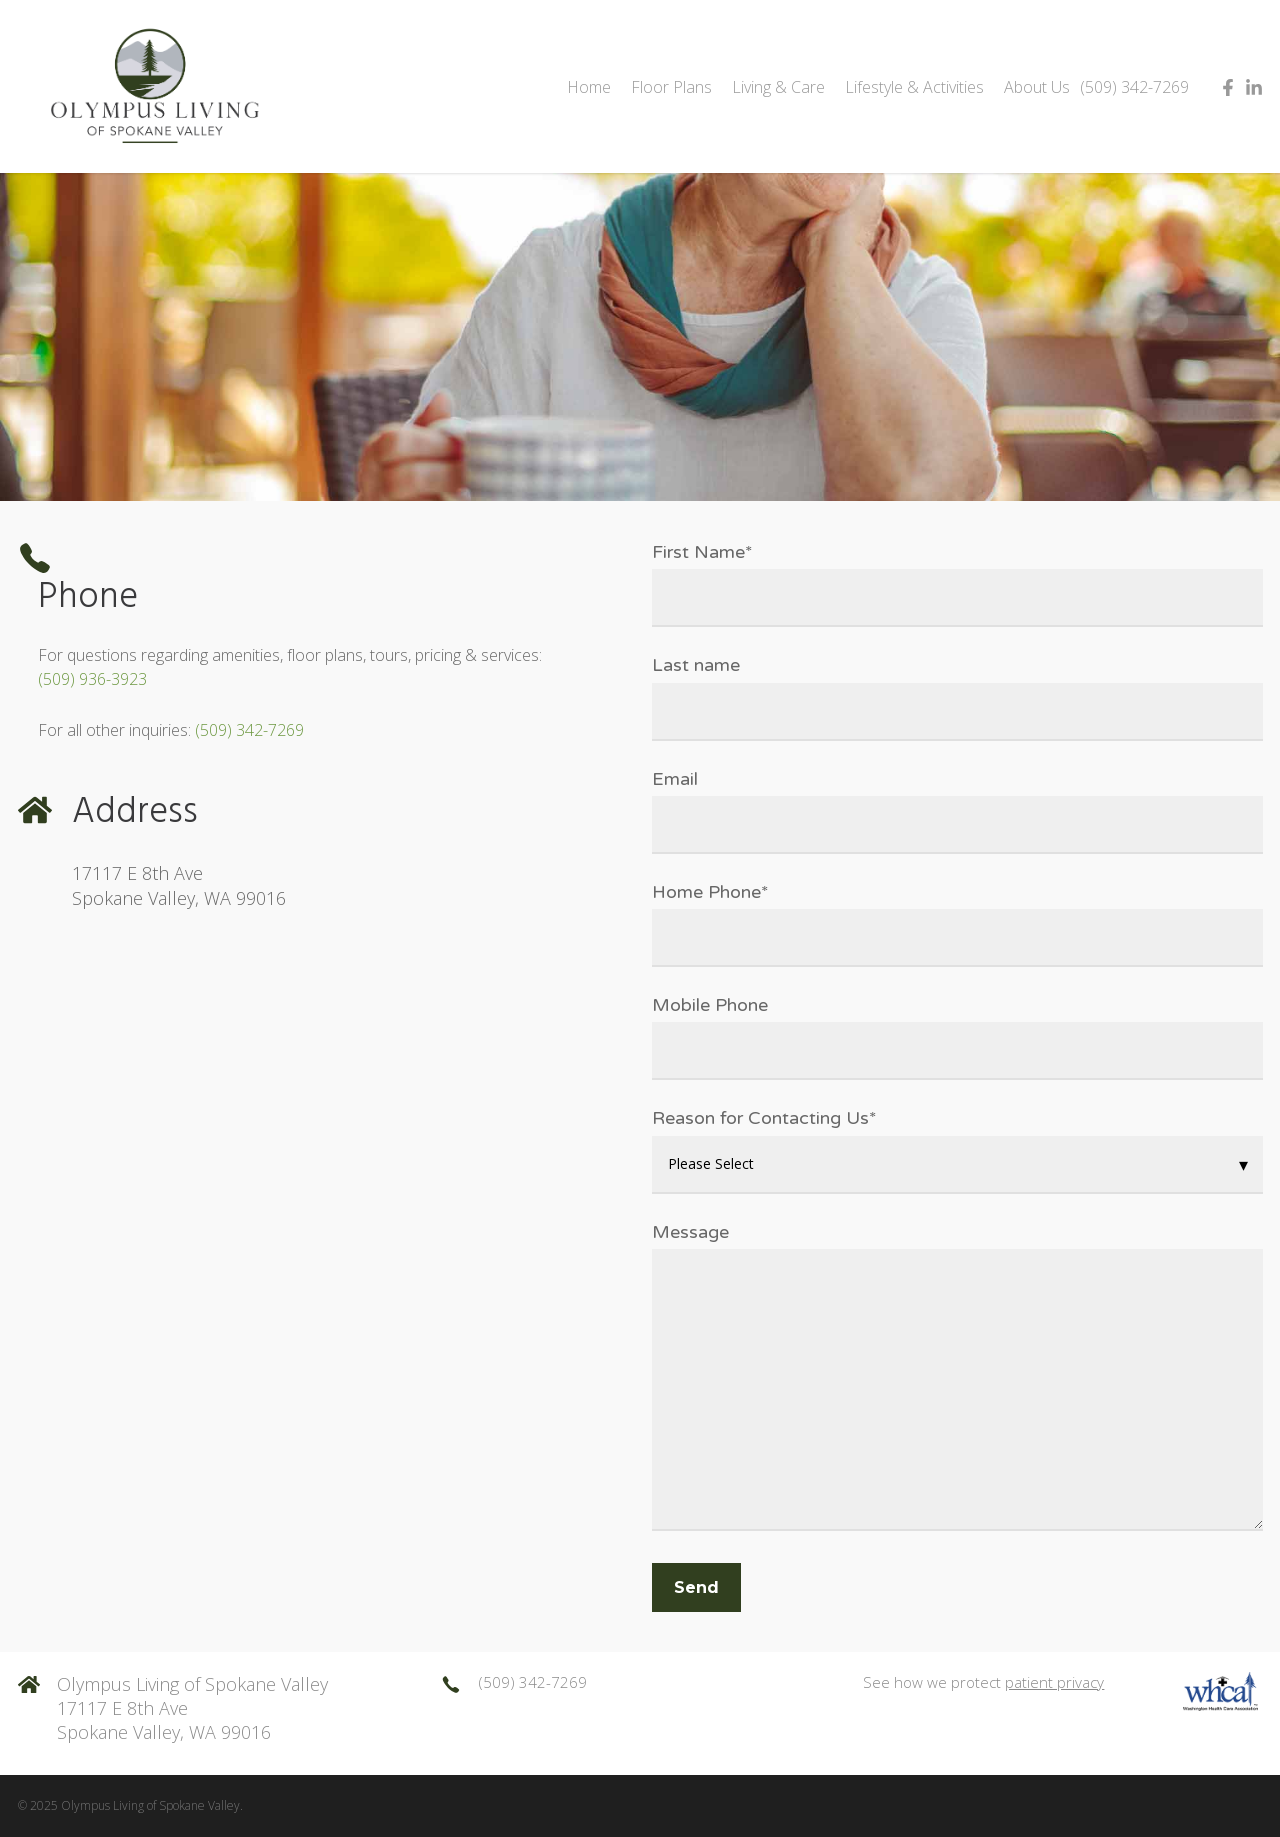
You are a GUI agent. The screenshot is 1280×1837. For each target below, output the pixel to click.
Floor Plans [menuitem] (671, 87)
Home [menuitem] (589, 87)
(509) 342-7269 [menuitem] (1134, 87)
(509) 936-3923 (92, 679)
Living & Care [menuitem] (778, 87)
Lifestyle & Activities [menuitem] (914, 87)
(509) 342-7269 (249, 730)
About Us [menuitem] (1037, 87)
